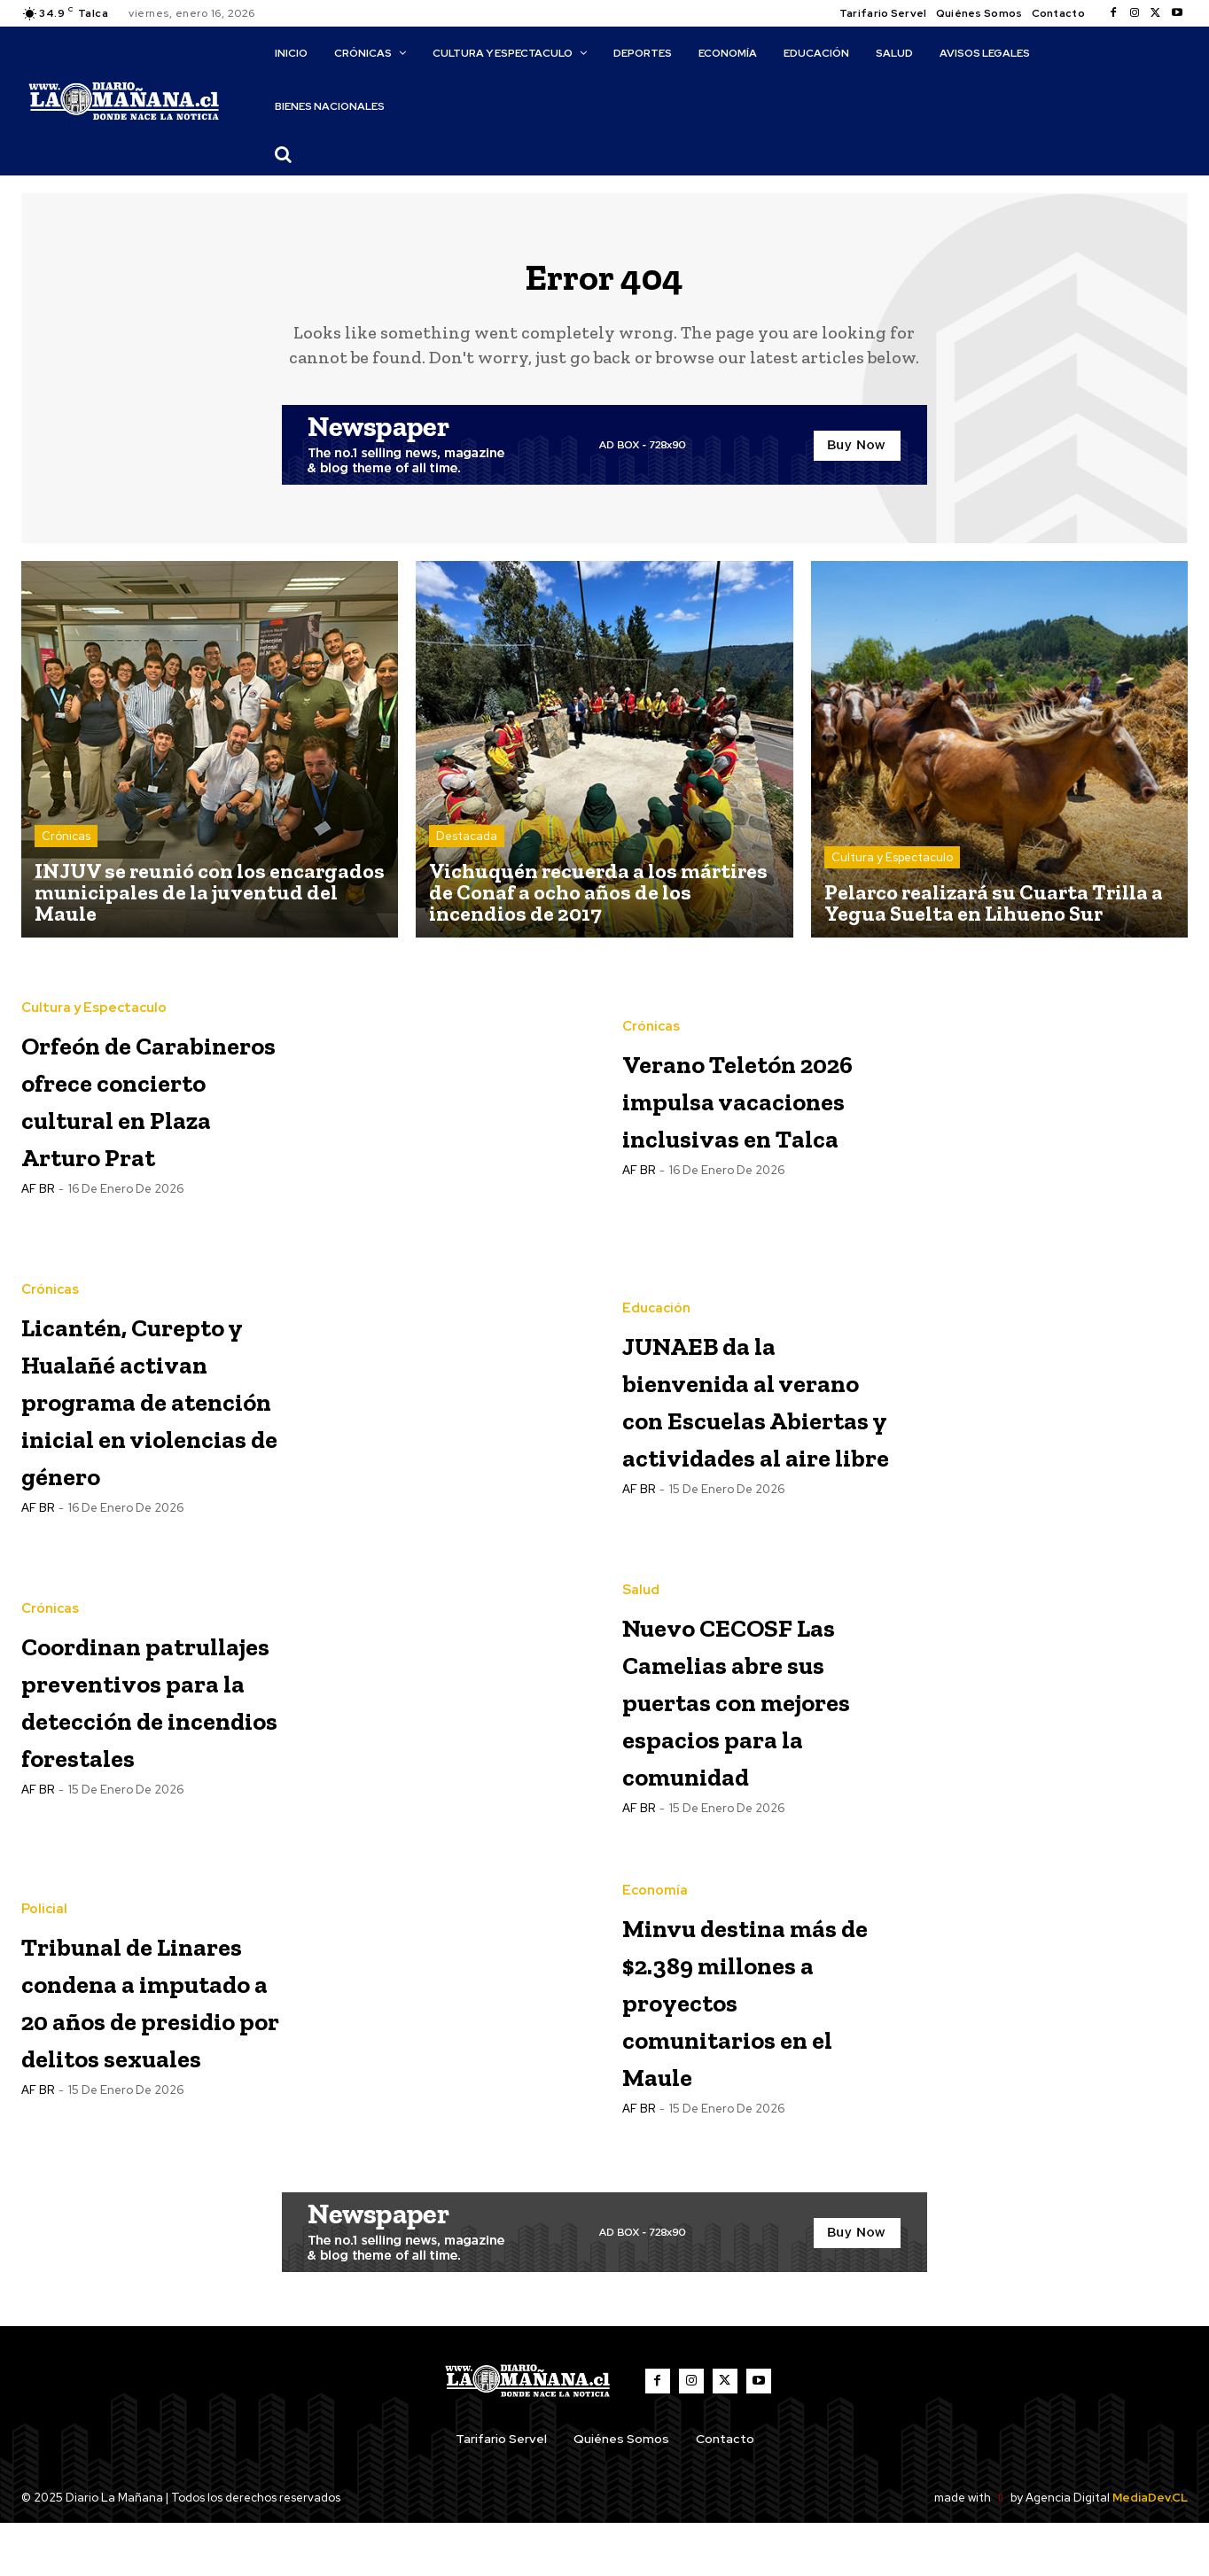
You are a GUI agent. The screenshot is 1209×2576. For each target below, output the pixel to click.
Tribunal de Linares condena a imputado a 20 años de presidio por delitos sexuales (155, 2052)
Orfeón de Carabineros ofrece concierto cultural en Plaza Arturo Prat (154, 1110)
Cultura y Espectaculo (892, 870)
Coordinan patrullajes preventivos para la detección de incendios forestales (124, 1741)
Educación (656, 1275)
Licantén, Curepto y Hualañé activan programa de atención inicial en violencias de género (155, 1421)
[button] (282, 154)
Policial (44, 1926)
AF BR (37, 1239)
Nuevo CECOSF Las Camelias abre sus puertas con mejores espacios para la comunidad (751, 1741)
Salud (640, 1596)
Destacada (466, 849)
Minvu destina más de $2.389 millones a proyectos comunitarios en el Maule (756, 2052)
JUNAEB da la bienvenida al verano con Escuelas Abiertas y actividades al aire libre (735, 1421)
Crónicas (66, 849)
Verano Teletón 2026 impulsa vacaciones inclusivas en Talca (747, 1111)
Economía (655, 1926)
